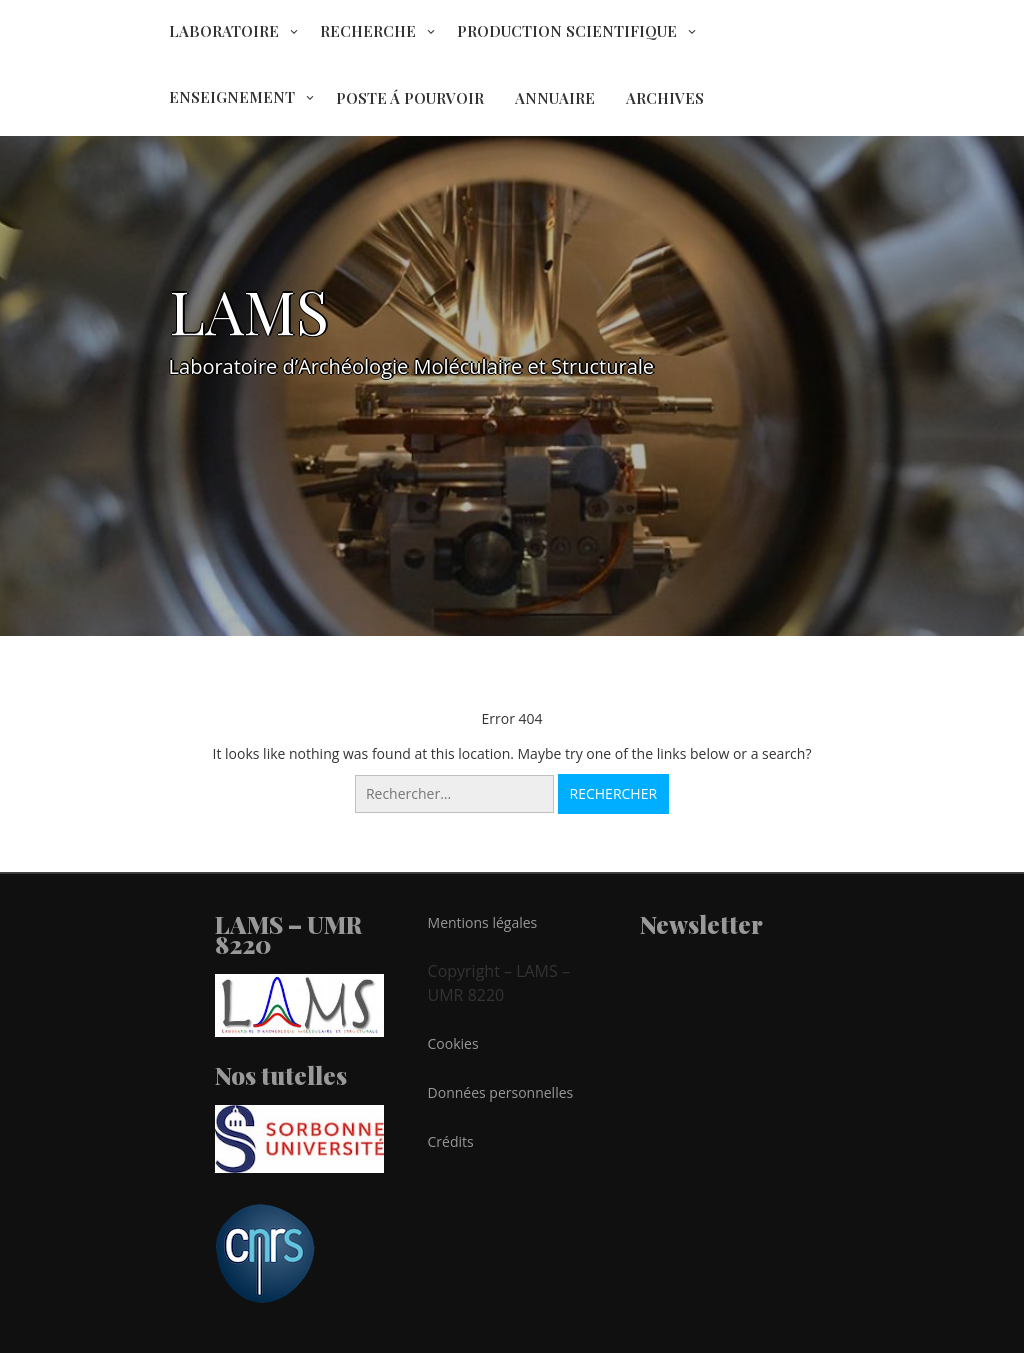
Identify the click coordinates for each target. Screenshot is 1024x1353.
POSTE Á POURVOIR (410, 98)
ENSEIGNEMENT (232, 97)
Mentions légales (483, 922)
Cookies (453, 1043)
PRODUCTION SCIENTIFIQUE (567, 31)
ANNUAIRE (555, 98)
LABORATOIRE (224, 31)
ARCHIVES (665, 98)
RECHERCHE (368, 31)
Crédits (451, 1141)
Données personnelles (501, 1092)
